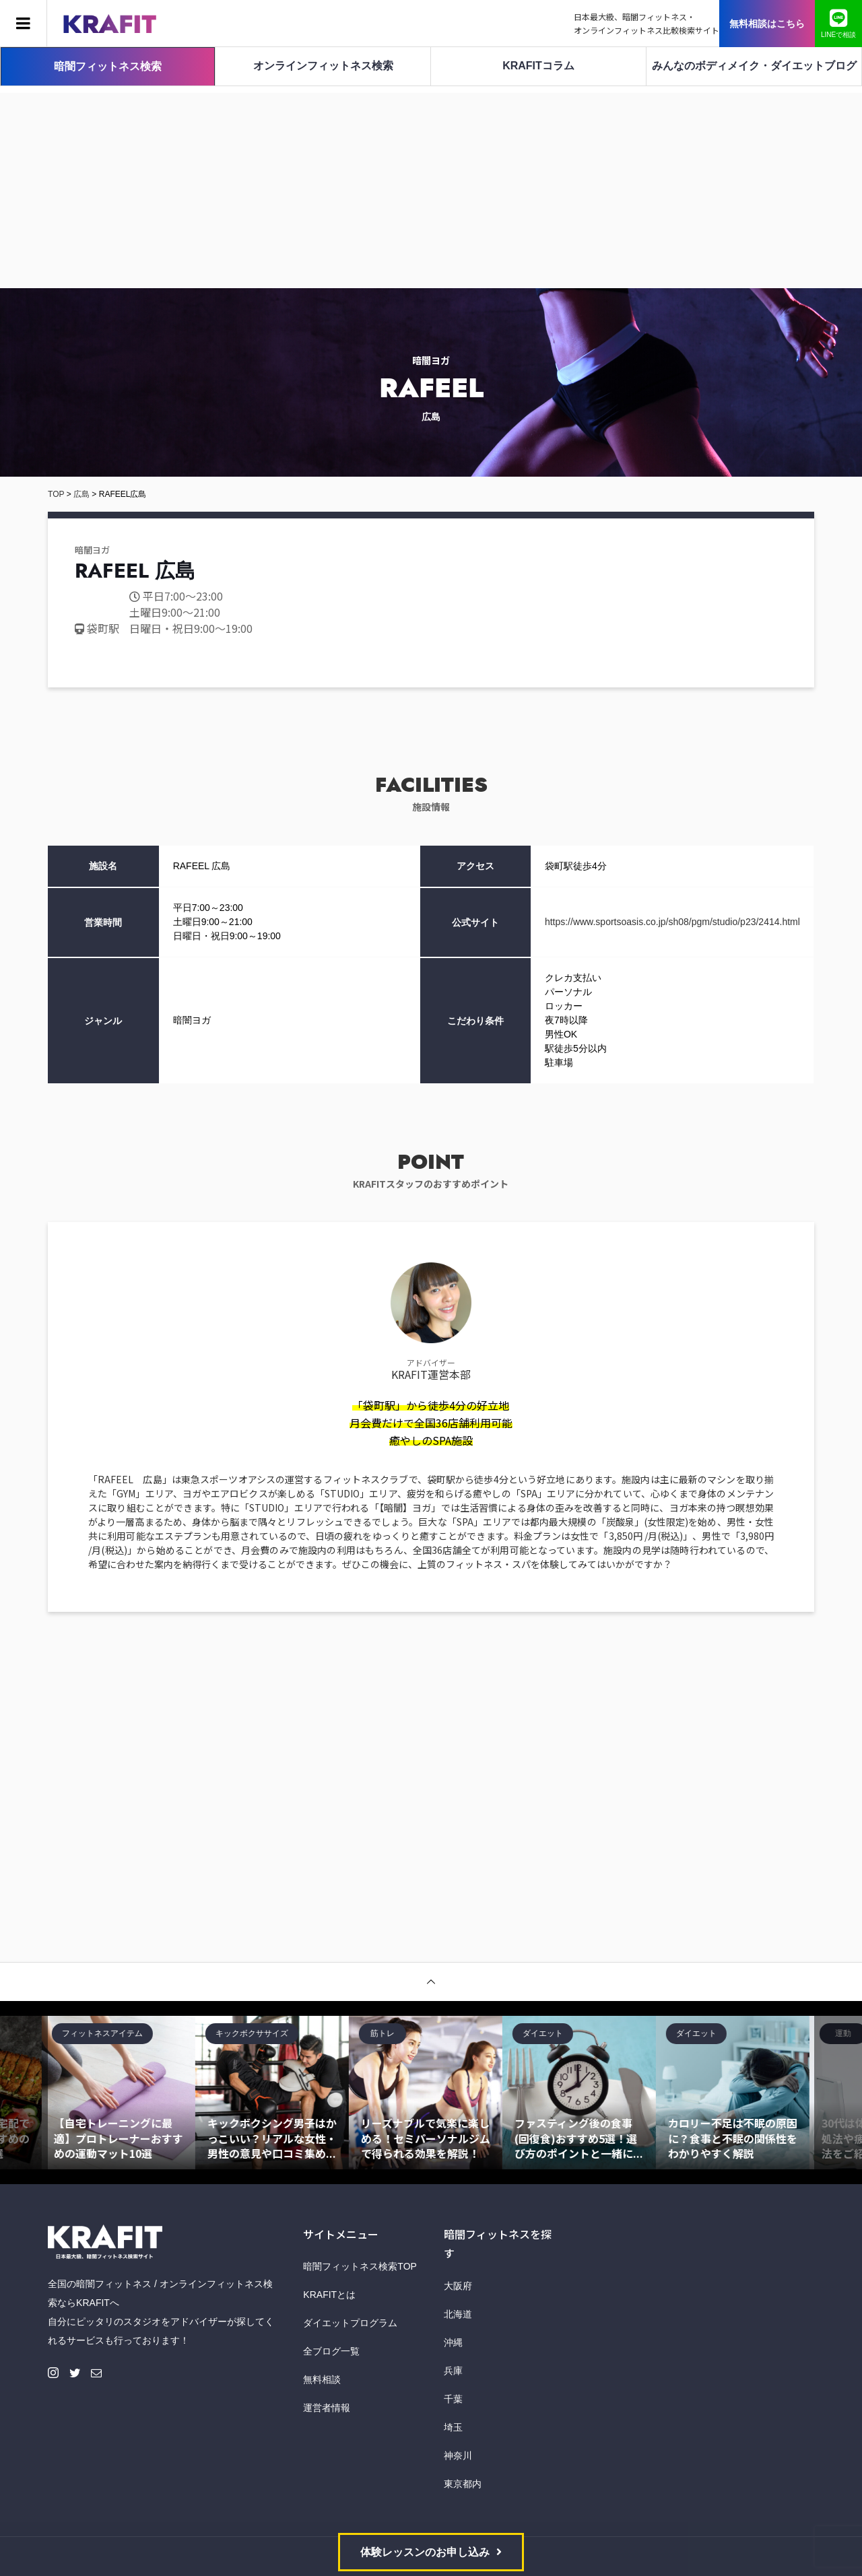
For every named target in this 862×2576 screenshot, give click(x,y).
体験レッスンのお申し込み (425, 2552)
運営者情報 (326, 2407)
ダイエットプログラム (350, 2322)
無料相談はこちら (767, 23)
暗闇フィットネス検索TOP (360, 2266)
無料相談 (322, 2379)
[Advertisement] (431, 187)
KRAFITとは (329, 2294)
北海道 (458, 2314)
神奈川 (458, 2455)
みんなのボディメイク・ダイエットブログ (754, 65)
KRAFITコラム (538, 65)
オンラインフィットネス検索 (323, 65)
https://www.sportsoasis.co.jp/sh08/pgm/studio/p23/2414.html (672, 921)
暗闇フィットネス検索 (108, 66)
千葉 (453, 2399)
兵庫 (453, 2370)
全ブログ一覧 (331, 2351)
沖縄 (453, 2342)
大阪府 (458, 2285)
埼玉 (453, 2427)
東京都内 (463, 2483)
